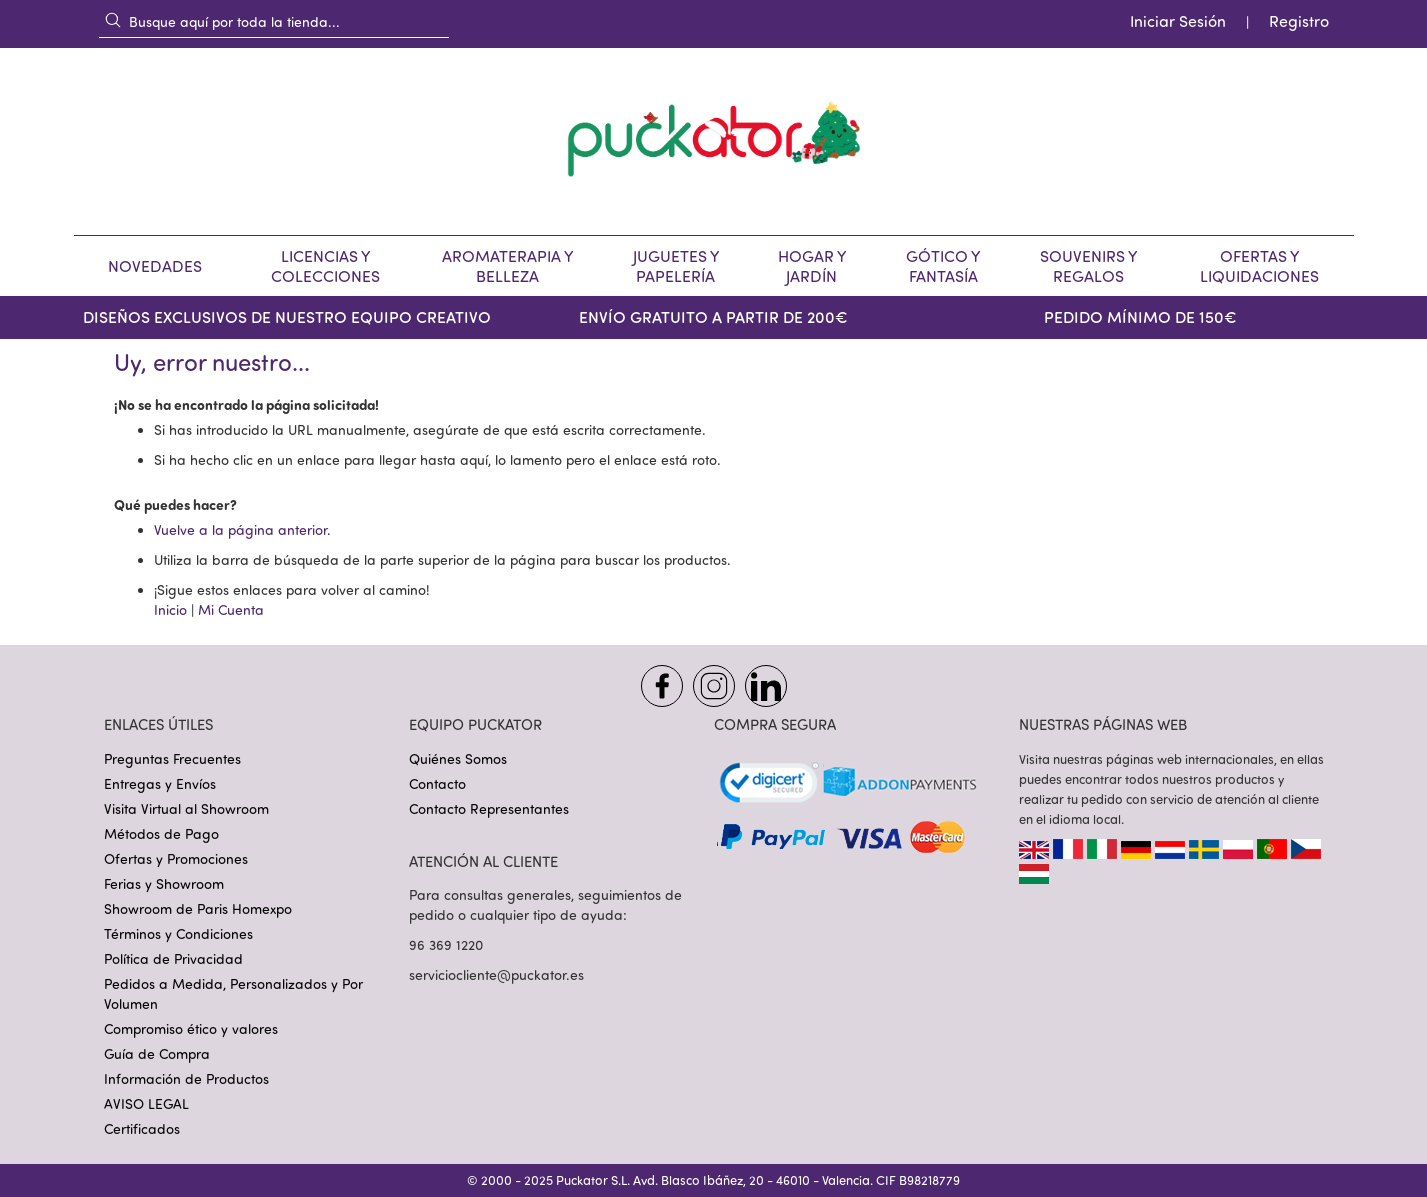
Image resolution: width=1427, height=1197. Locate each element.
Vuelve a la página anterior (240, 529)
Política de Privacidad (173, 958)
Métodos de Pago (161, 833)
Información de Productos (186, 1078)
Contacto (437, 783)
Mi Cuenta (231, 609)
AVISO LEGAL (146, 1103)
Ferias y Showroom (164, 883)
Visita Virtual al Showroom (186, 808)
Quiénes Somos (458, 758)
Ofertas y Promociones (176, 858)
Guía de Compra (157, 1053)
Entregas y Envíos (160, 783)
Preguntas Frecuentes (172, 758)
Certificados (142, 1128)
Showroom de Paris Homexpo (198, 908)
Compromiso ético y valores (191, 1028)
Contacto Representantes (489, 808)
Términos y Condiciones (178, 933)
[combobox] (274, 21)
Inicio (170, 609)
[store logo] (714, 141)
